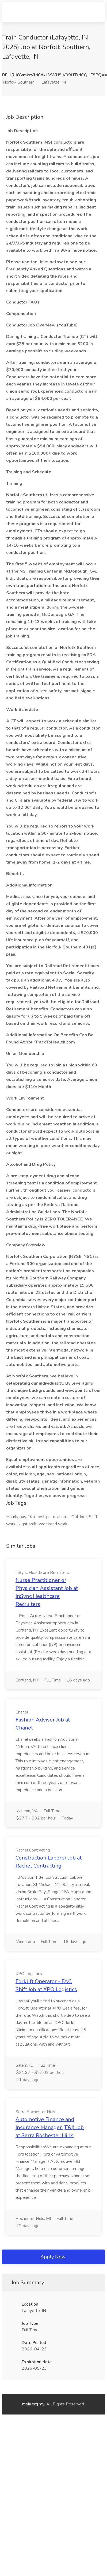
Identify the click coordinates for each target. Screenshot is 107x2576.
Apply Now (53, 2257)
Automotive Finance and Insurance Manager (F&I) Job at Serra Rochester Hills (50, 2127)
